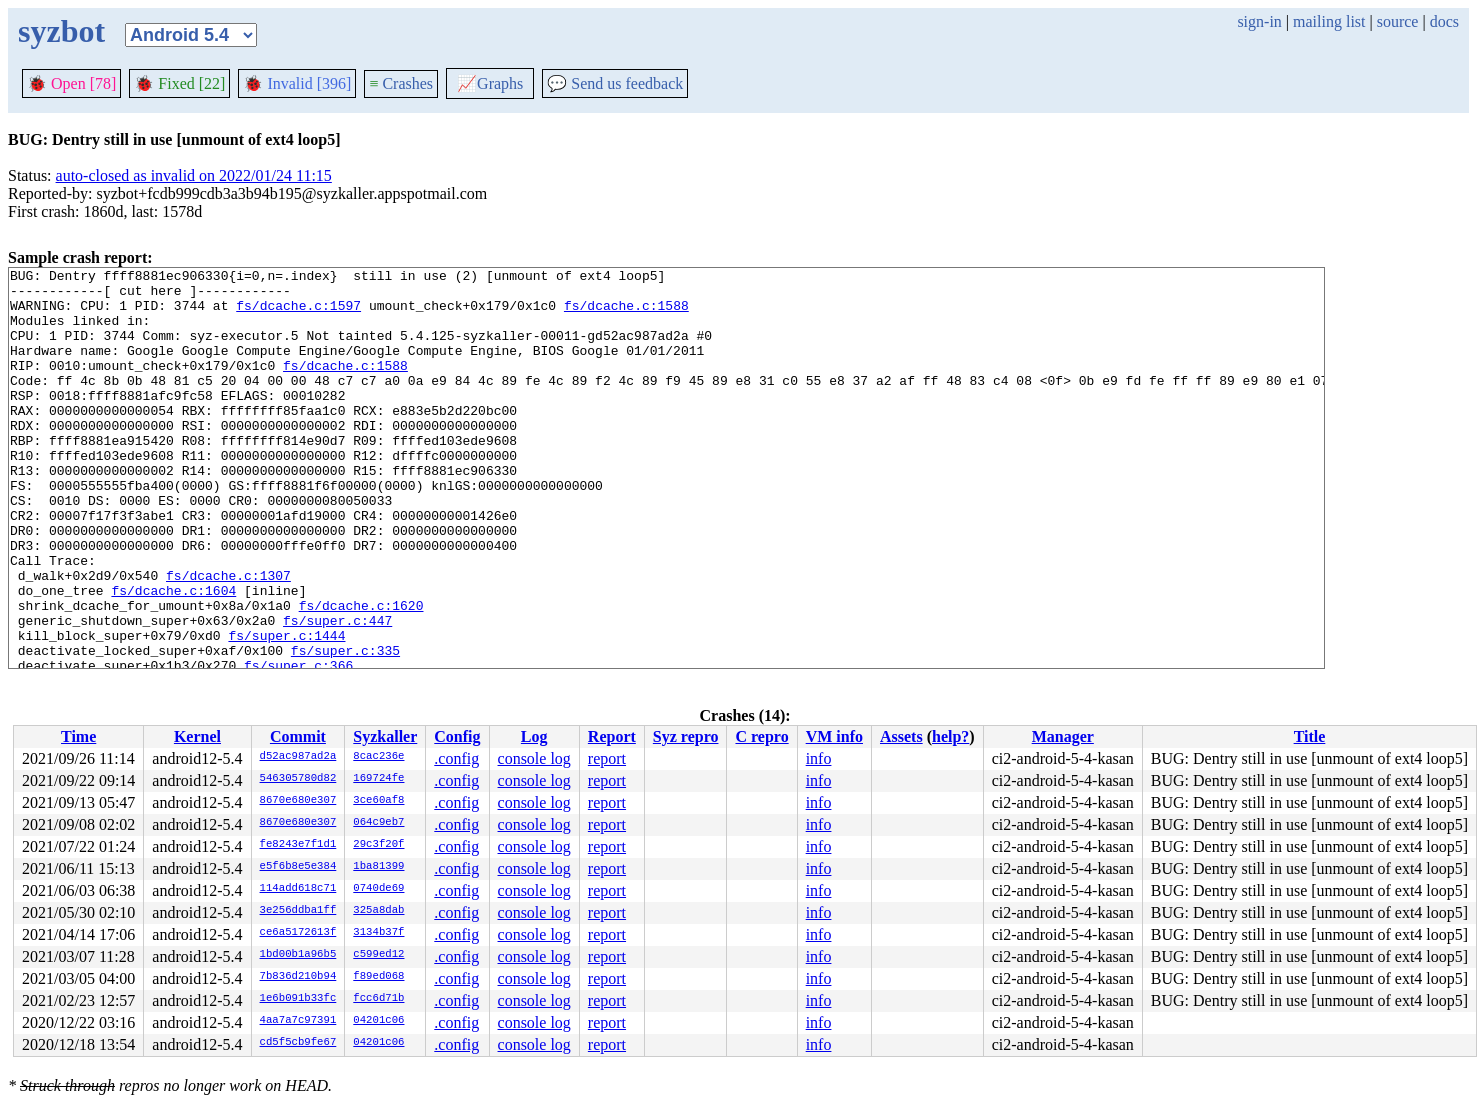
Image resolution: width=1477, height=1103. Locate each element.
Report (612, 736)
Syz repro (686, 736)
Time (78, 736)
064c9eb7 (378, 823)
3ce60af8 (378, 801)
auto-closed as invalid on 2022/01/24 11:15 (194, 175)
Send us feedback (615, 83)
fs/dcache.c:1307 (228, 638)
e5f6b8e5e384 (298, 867)
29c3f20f (378, 845)
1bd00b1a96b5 (298, 955)
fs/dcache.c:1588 (626, 314)
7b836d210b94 (298, 977)
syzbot (61, 31)
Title (1310, 736)
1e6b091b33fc (298, 999)
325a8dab (378, 911)
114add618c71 (298, 889)
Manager (1063, 736)
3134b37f (378, 933)
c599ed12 (378, 955)
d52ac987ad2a (298, 757)
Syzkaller (385, 736)
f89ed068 (378, 977)
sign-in (1259, 21)
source (1398, 21)
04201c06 (378, 1021)
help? (950, 736)
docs (1444, 21)
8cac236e (378, 757)
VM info (834, 736)
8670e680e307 (298, 801)
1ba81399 (378, 867)
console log (534, 758)
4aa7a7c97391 (298, 1021)
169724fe (378, 779)
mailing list (1329, 21)
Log (534, 736)
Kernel (197, 736)
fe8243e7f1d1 (298, 845)
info (819, 758)
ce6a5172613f (298, 933)
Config (457, 736)
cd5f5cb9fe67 (298, 1043)
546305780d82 (298, 779)
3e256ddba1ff (298, 911)
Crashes (401, 83)
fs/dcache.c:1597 (298, 314)
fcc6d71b (378, 999)
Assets (901, 736)
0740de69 (378, 889)
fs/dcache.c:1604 (173, 656)
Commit (298, 736)
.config (456, 758)
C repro (761, 736)
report (607, 758)
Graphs (490, 83)
